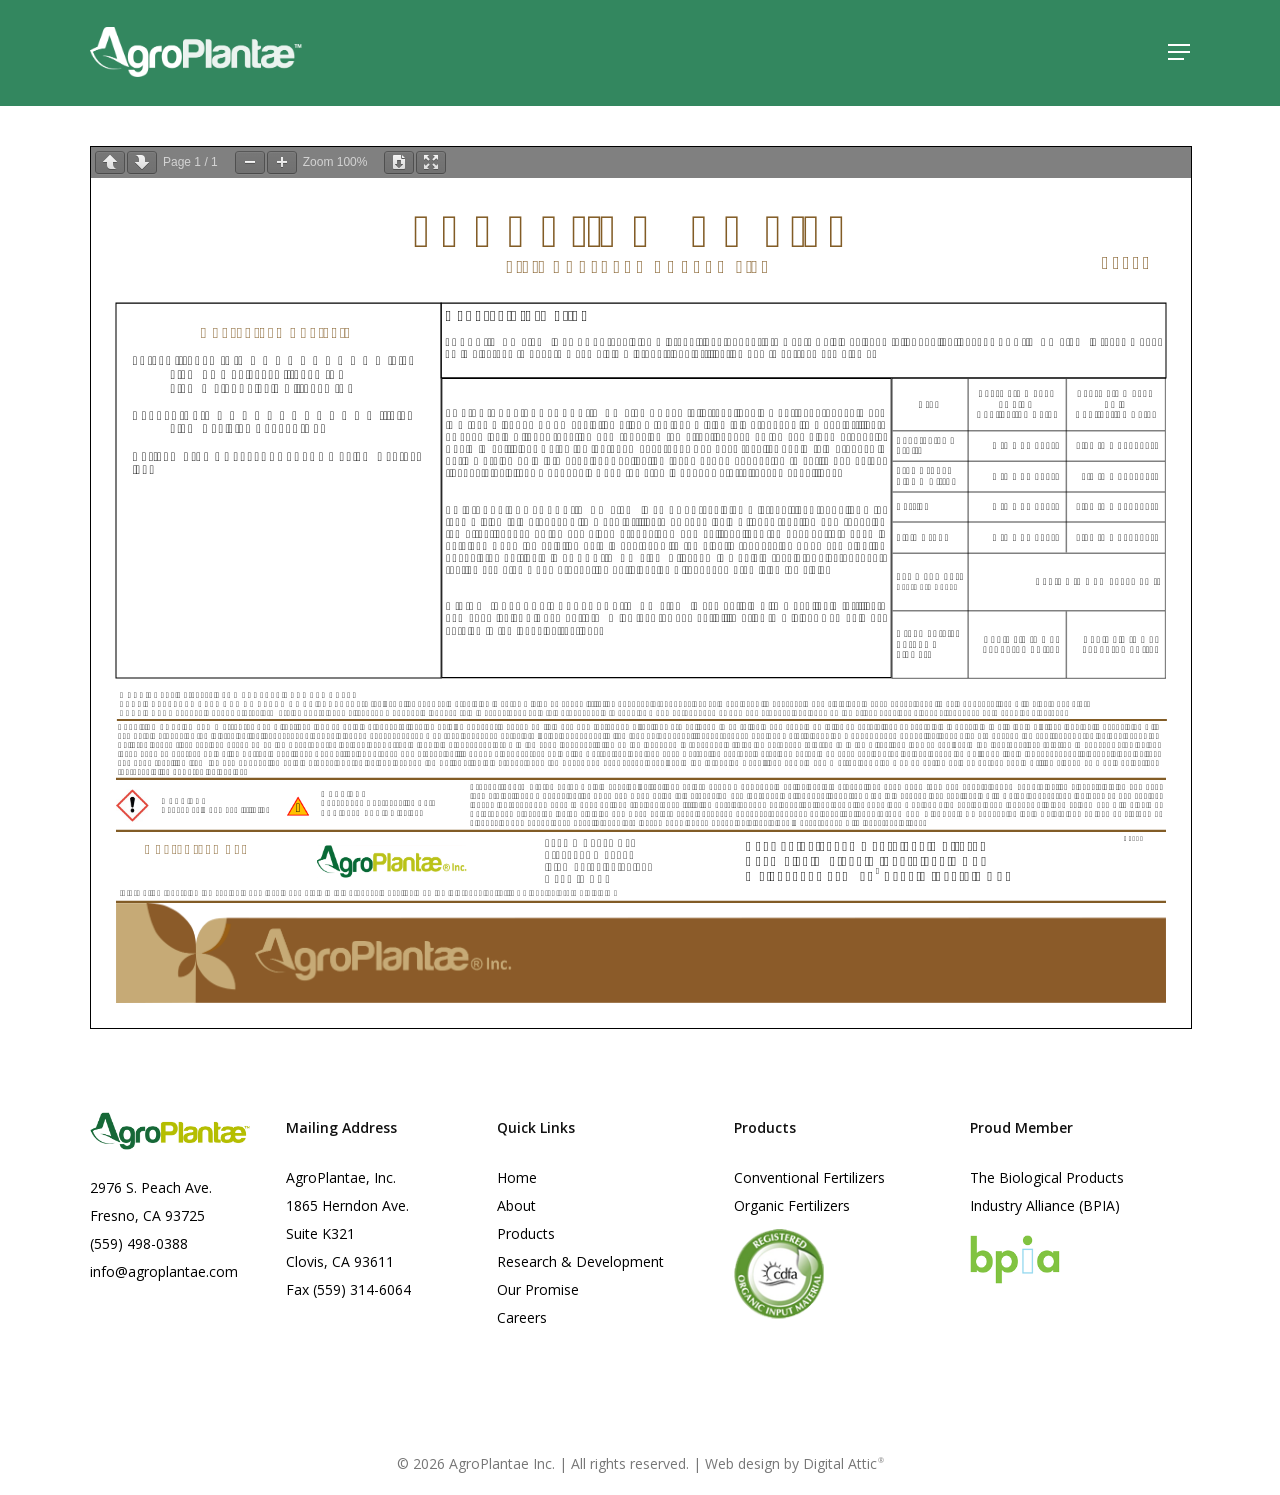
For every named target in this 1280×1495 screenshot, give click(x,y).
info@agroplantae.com (164, 1271)
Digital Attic (843, 1463)
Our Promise (538, 1289)
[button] (1179, 53)
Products (526, 1233)
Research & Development (580, 1261)
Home (517, 1177)
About (516, 1205)
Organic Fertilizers (792, 1205)
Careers (522, 1317)
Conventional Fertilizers (809, 1177)
